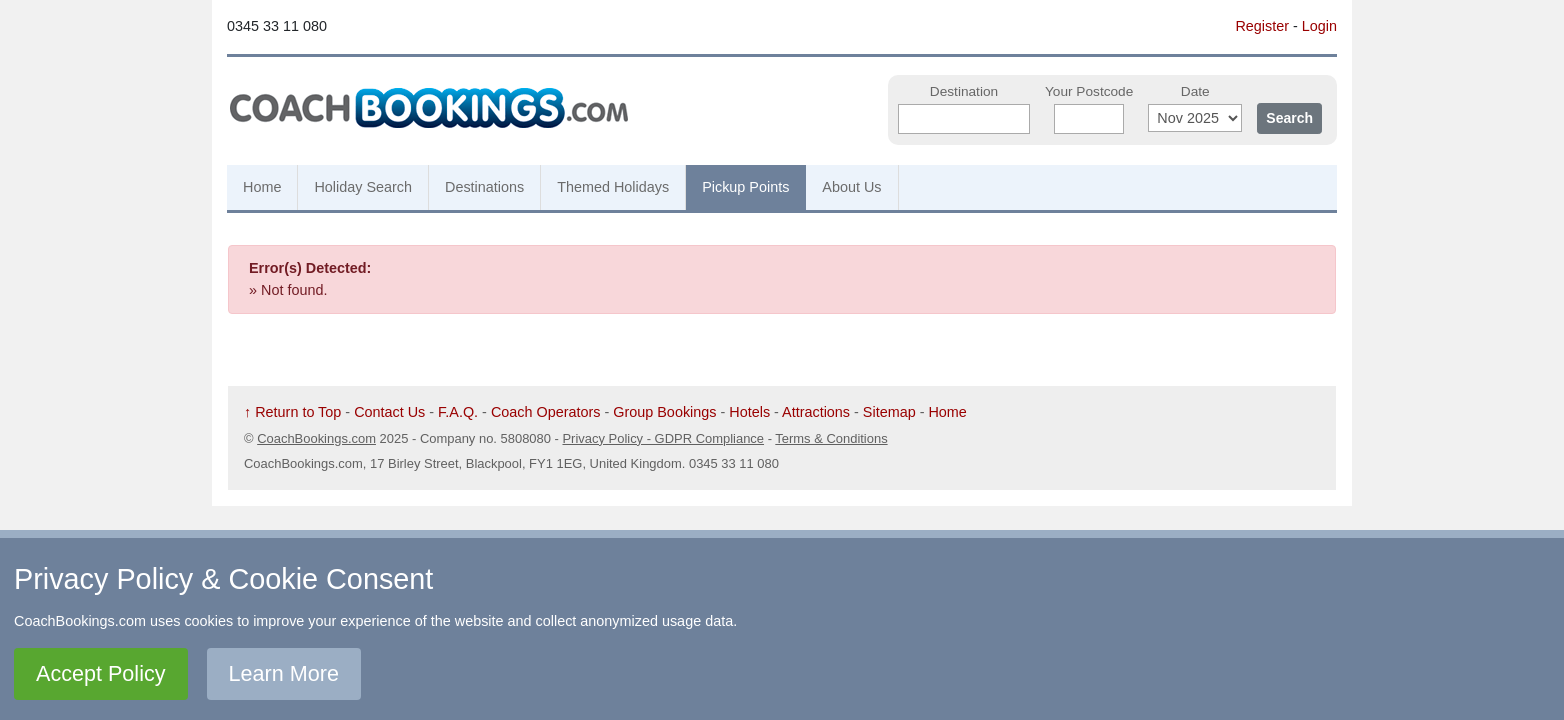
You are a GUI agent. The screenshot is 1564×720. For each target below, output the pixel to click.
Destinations (484, 187)
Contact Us (389, 412)
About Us (851, 187)
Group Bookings (664, 412)
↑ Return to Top (292, 412)
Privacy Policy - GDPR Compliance (663, 438)
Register (1262, 26)
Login (1319, 26)
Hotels (749, 412)
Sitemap (889, 412)
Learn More (284, 673)
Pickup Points (745, 187)
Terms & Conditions (831, 438)
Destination (964, 91)
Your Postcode (1089, 91)
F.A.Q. (458, 412)
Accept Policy (101, 673)
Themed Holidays (613, 187)
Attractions (816, 412)
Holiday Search (363, 187)
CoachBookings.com (316, 438)
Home (262, 187)
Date (1195, 91)
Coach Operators (546, 412)
